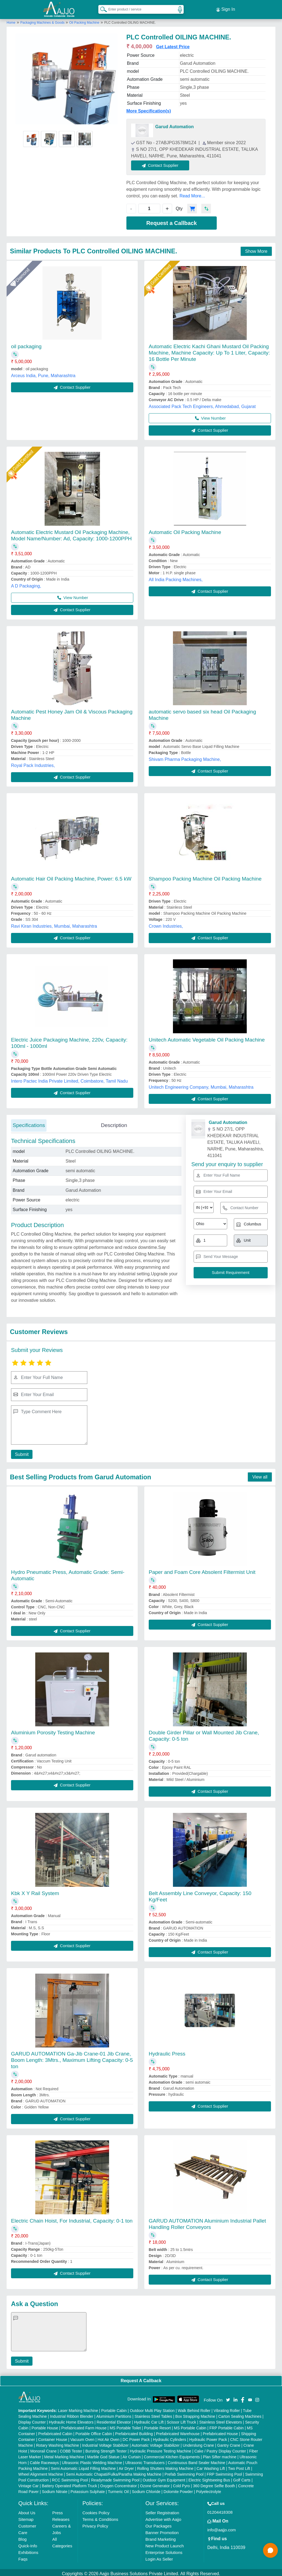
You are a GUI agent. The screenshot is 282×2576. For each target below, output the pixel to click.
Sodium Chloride (146, 2489)
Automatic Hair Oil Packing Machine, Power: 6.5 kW (71, 876)
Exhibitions (28, 2550)
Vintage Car (28, 2483)
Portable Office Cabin (93, 2431)
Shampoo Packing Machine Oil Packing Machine (205, 876)
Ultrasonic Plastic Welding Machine (92, 2460)
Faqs (23, 2556)
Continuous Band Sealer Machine (196, 2460)
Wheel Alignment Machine (40, 2472)
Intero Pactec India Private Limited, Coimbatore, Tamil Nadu (69, 1078)
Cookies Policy (95, 2510)
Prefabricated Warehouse (178, 2431)
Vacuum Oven (82, 2437)
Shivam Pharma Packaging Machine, (185, 757)
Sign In (225, 8)
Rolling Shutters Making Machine (165, 2466)
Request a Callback (171, 221)
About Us (27, 2510)
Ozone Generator (155, 2483)
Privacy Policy (95, 2523)
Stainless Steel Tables (153, 2414)
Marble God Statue (103, 2454)
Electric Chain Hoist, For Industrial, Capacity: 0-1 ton (71, 2218)
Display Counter (32, 2419)
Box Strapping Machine (195, 2414)
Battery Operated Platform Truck (69, 2483)
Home (11, 20)
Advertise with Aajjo (163, 2517)
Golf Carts (242, 2477)
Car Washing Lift (211, 2466)
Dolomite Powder (178, 2489)
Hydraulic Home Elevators (71, 2419)
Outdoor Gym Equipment (164, 2477)
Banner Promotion (162, 2530)
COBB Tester (71, 2448)
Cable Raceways (44, 2460)
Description (114, 1123)
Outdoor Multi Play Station (152, 2408)
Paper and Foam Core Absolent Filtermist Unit (202, 1570)
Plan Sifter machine (219, 2454)
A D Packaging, (26, 583)
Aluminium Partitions (113, 2414)
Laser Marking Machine (78, 2408)
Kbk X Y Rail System (35, 1891)
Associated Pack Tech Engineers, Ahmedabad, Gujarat (202, 404)
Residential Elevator (114, 2419)
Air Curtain (132, 2454)
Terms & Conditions (100, 2517)
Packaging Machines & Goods (43, 20)
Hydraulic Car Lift (149, 2419)
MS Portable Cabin (190, 2425)
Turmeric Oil (118, 2489)
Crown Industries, (166, 923)
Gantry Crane (228, 2443)
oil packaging (26, 344)
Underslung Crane (198, 2443)
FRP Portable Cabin (227, 2425)
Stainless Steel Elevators (220, 2419)
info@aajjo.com (221, 2527)
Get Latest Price (173, 44)
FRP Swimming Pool (224, 2472)
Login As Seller (159, 2556)
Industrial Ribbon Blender (71, 2414)
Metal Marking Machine (64, 2454)
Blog (22, 2536)
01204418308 (220, 2509)
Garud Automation (174, 124)
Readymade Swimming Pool (115, 2477)
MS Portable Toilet (125, 2425)
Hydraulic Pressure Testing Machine (160, 2448)
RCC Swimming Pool (70, 2477)
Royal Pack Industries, (33, 763)
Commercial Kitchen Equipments (172, 2454)
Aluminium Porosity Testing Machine (53, 1730)
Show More (256, 248)
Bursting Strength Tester (106, 2448)
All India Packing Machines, (176, 577)
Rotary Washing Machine (57, 2443)
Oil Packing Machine (84, 20)
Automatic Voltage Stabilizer (156, 2443)
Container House (52, 2437)
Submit (21, 1452)
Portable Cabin (114, 2408)
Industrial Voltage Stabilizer (105, 2443)
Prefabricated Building (134, 2431)
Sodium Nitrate (54, 2489)
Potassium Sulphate (87, 2489)
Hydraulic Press (167, 2051)
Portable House (45, 2425)
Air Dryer (126, 2466)
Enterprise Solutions (163, 2550)
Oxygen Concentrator (118, 2483)
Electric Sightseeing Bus (209, 2477)
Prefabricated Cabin (55, 2431)
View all (259, 1474)
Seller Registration (162, 2510)
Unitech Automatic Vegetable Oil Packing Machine (207, 1037)
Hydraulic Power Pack (208, 2437)
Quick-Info (27, 2543)
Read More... (192, 193)
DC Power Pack (136, 2437)
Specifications (29, 1123)
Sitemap (26, 2517)
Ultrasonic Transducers (145, 2460)
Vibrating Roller (226, 2408)
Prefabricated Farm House (84, 2425)
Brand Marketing (160, 2536)
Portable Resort (157, 2425)
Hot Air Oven (108, 2437)
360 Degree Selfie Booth (214, 2483)
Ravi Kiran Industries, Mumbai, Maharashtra (54, 923)
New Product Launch (164, 2543)
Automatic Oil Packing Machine (185, 530)
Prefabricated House (220, 2431)
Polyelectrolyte (208, 2489)
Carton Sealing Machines (239, 2414)
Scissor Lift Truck (181, 2419)
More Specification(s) (148, 108)
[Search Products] (101, 8)
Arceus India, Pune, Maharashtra (43, 373)
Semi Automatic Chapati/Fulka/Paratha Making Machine (113, 2472)
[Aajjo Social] (228, 2397)
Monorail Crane (43, 2448)
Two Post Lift (239, 2466)
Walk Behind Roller (194, 2408)
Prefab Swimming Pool (184, 2472)
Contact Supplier (163, 162)
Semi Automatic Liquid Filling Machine (83, 2466)
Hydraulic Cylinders (169, 2437)
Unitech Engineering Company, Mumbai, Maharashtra (201, 1084)
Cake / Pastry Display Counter (220, 2448)
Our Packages (158, 2523)
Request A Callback (141, 2378)
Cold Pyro (181, 2483)
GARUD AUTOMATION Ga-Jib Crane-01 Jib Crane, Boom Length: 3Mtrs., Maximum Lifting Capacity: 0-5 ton (72, 2057)
